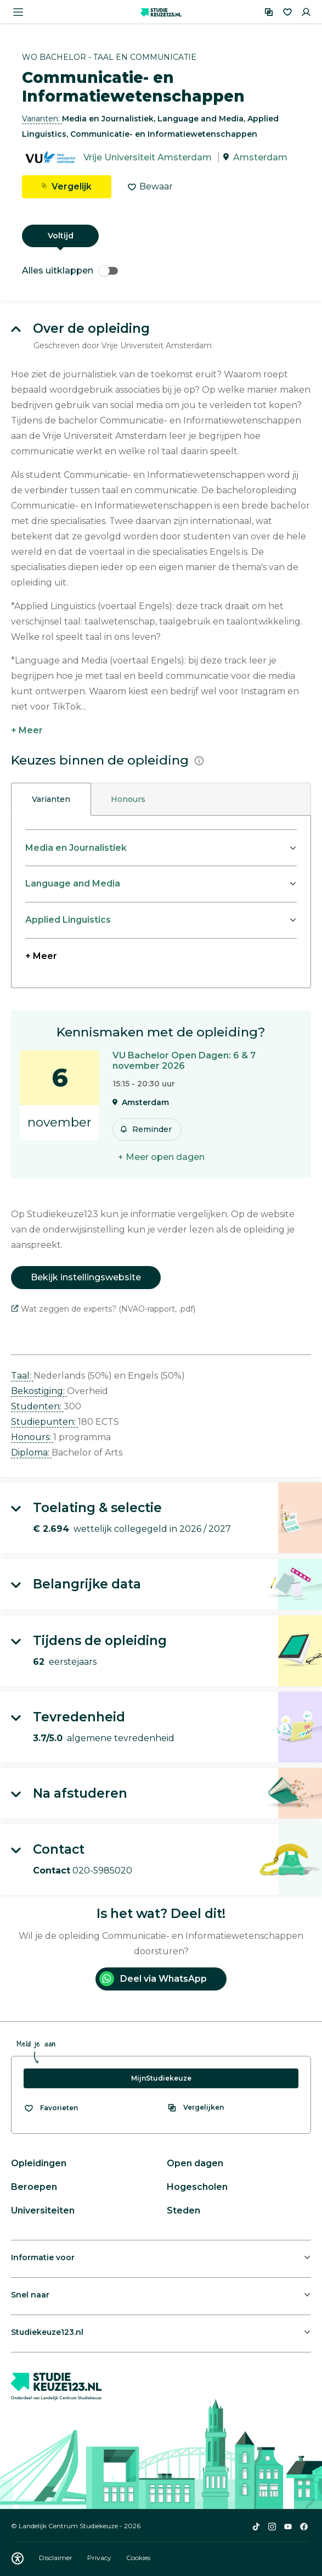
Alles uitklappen (70, 270)
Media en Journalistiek (76, 848)
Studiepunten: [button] (44, 1422)
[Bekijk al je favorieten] (51, 2108)
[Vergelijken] (269, 12)
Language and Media (72, 883)
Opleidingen (38, 2163)
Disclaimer (56, 2557)
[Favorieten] (287, 12)
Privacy (100, 2557)
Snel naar (30, 2295)
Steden (183, 2210)
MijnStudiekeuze (161, 2078)
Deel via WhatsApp (153, 1978)
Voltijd (61, 236)
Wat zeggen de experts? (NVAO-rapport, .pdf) (103, 1309)
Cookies (138, 2557)
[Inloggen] (306, 12)
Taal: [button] (22, 1375)
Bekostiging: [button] (39, 1391)
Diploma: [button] (31, 1452)
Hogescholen (197, 2187)
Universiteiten (43, 2210)
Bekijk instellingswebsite (86, 1277)
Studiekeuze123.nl (47, 2332)
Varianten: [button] (42, 119)
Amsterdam (260, 157)
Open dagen (195, 2163)
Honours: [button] (32, 1437)
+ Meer (27, 730)
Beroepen (34, 2187)
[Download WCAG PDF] (17, 2558)
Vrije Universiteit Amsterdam (147, 157)
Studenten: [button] (37, 1406)
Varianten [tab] (51, 799)
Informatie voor (43, 2257)
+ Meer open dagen (161, 1157)
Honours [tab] (128, 799)
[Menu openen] (18, 12)
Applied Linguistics (68, 920)
